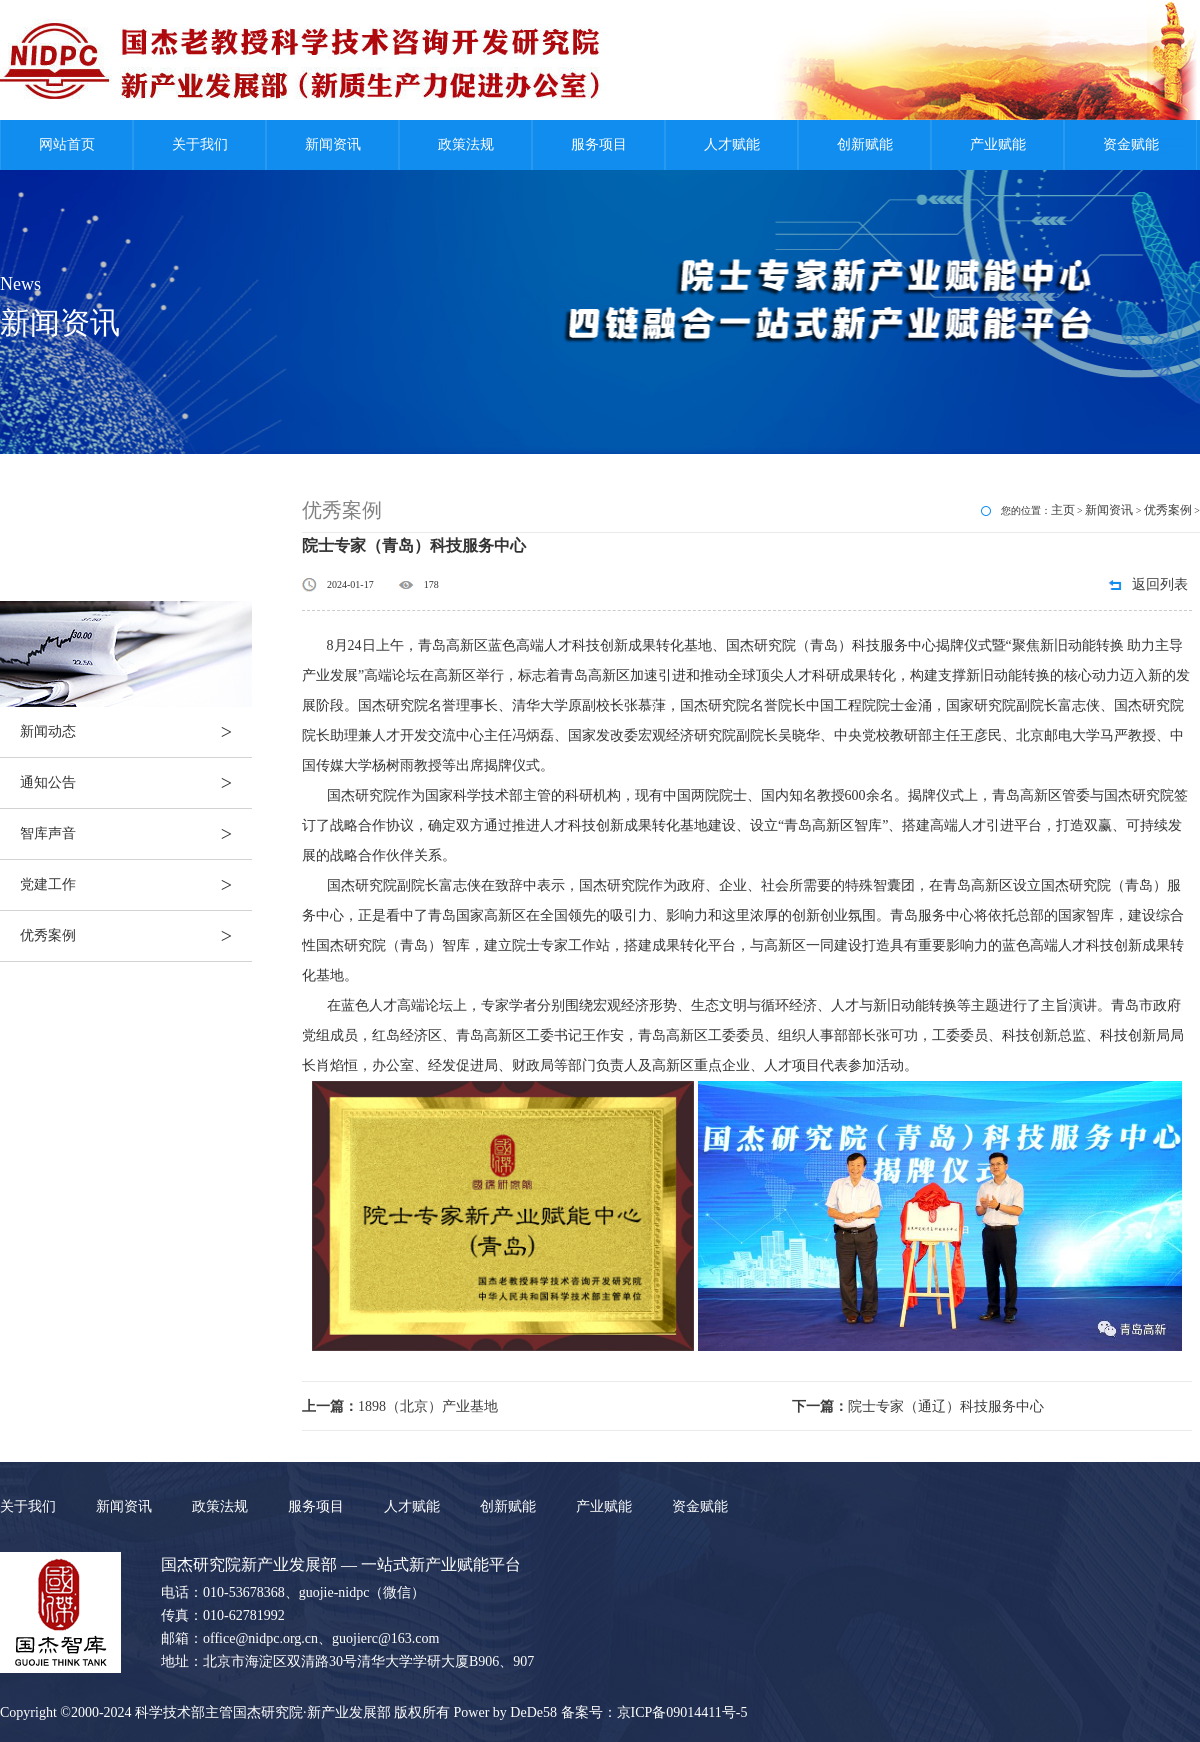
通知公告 (136, 783)
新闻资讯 (333, 144)
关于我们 (200, 144)
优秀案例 (136, 936)
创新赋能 (865, 144)
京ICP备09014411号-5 (682, 1712)
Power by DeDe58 (505, 1712)
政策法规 (466, 144)
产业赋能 (998, 144)
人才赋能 (732, 144)
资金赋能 (1131, 144)
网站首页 (67, 144)
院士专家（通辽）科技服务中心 (918, 1406)
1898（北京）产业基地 (400, 1406)
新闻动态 (136, 732)
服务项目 (599, 144)
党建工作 (136, 885)
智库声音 (136, 834)
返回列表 (1160, 584)
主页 (1063, 510)
